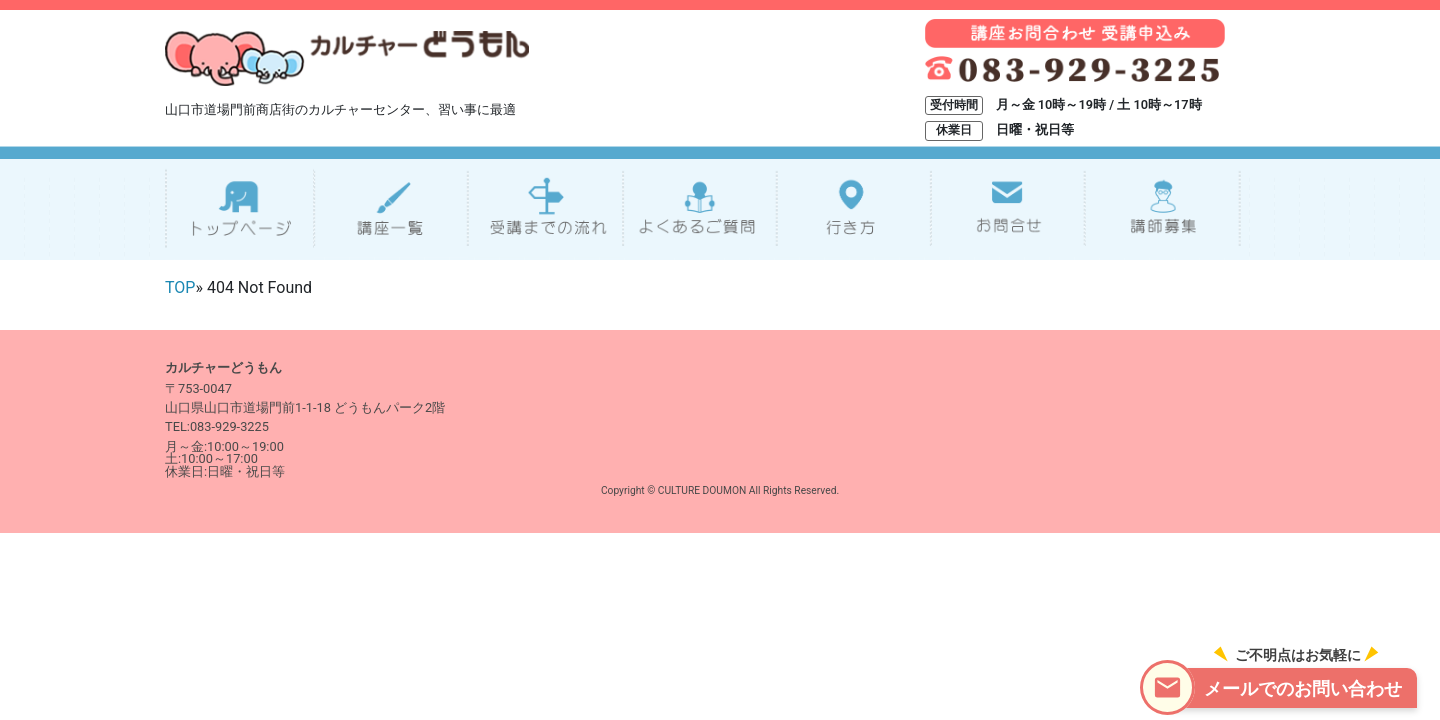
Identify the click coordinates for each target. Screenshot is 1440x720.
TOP (180, 287)
